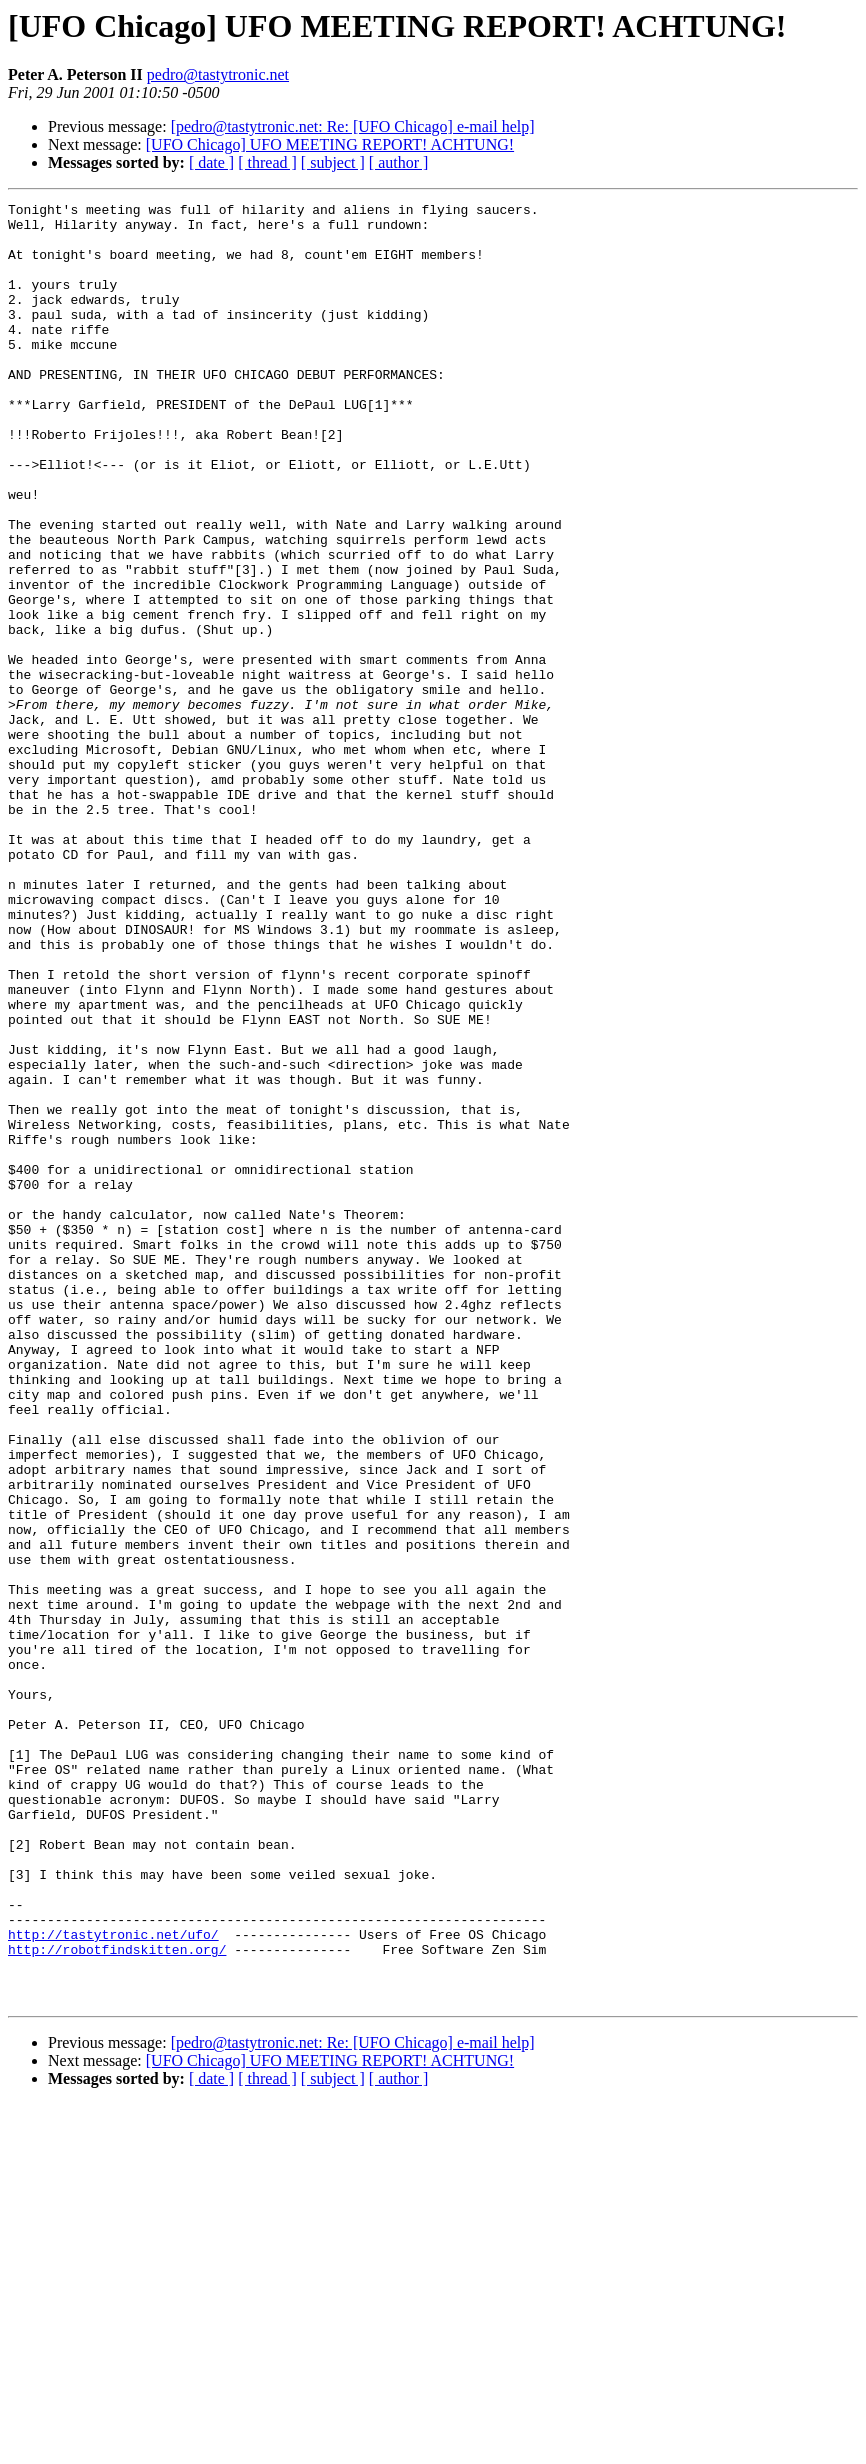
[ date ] (211, 162)
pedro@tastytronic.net (218, 74)
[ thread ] (267, 162)
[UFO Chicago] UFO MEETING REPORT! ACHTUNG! (330, 144)
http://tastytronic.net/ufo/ (113, 2282)
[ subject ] (333, 162)
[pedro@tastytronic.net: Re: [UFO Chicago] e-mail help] (353, 126)
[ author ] (399, 162)
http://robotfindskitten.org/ (117, 2300)
